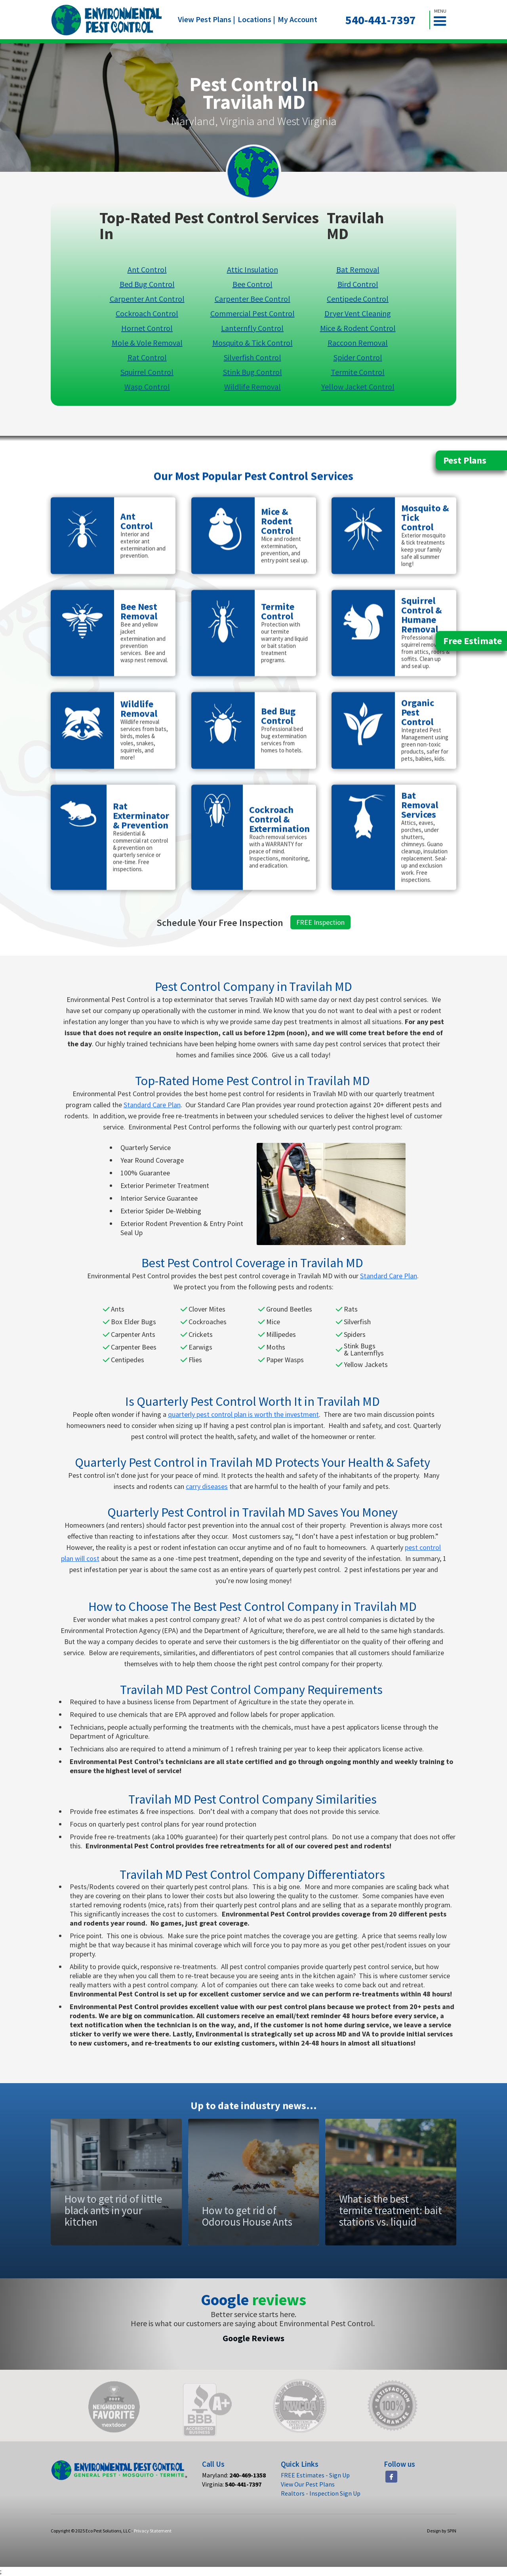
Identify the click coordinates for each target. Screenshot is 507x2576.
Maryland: (234, 2475)
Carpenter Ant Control (147, 298)
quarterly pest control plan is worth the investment (243, 1414)
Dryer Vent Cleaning (357, 312)
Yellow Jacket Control (358, 386)
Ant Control (147, 269)
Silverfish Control (252, 356)
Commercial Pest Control (252, 312)
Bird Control (357, 283)
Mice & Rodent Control (358, 327)
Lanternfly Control (252, 327)
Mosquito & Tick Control (252, 342)
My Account (297, 19)
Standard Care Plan (152, 1104)
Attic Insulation (252, 269)
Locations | (256, 19)
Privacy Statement (153, 2531)
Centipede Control (358, 298)
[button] (443, 20)
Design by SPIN (441, 2531)
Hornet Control (147, 327)
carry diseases (207, 1486)
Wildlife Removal (252, 386)
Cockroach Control (147, 312)
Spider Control (358, 356)
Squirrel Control (146, 371)
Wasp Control (147, 386)
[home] (107, 20)
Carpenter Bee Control (252, 298)
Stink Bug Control (252, 371)
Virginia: (231, 2484)
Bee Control (253, 283)
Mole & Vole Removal (147, 342)
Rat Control (147, 356)
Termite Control (358, 371)
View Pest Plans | (206, 19)
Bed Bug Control (147, 283)
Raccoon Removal (358, 342)
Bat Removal (357, 269)
